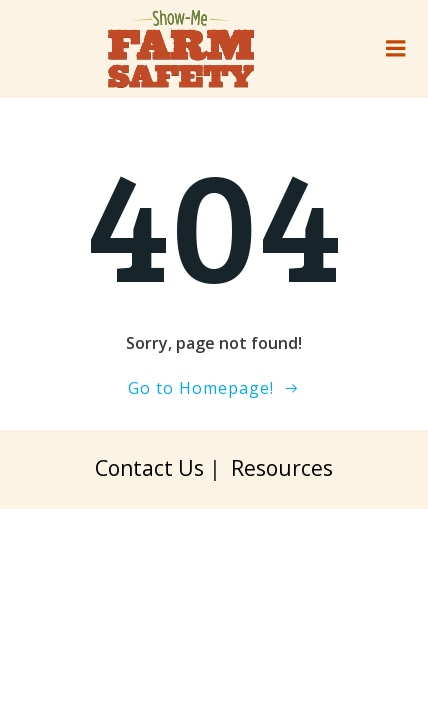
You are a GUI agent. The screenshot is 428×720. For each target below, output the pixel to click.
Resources (282, 467)
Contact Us (149, 467)
